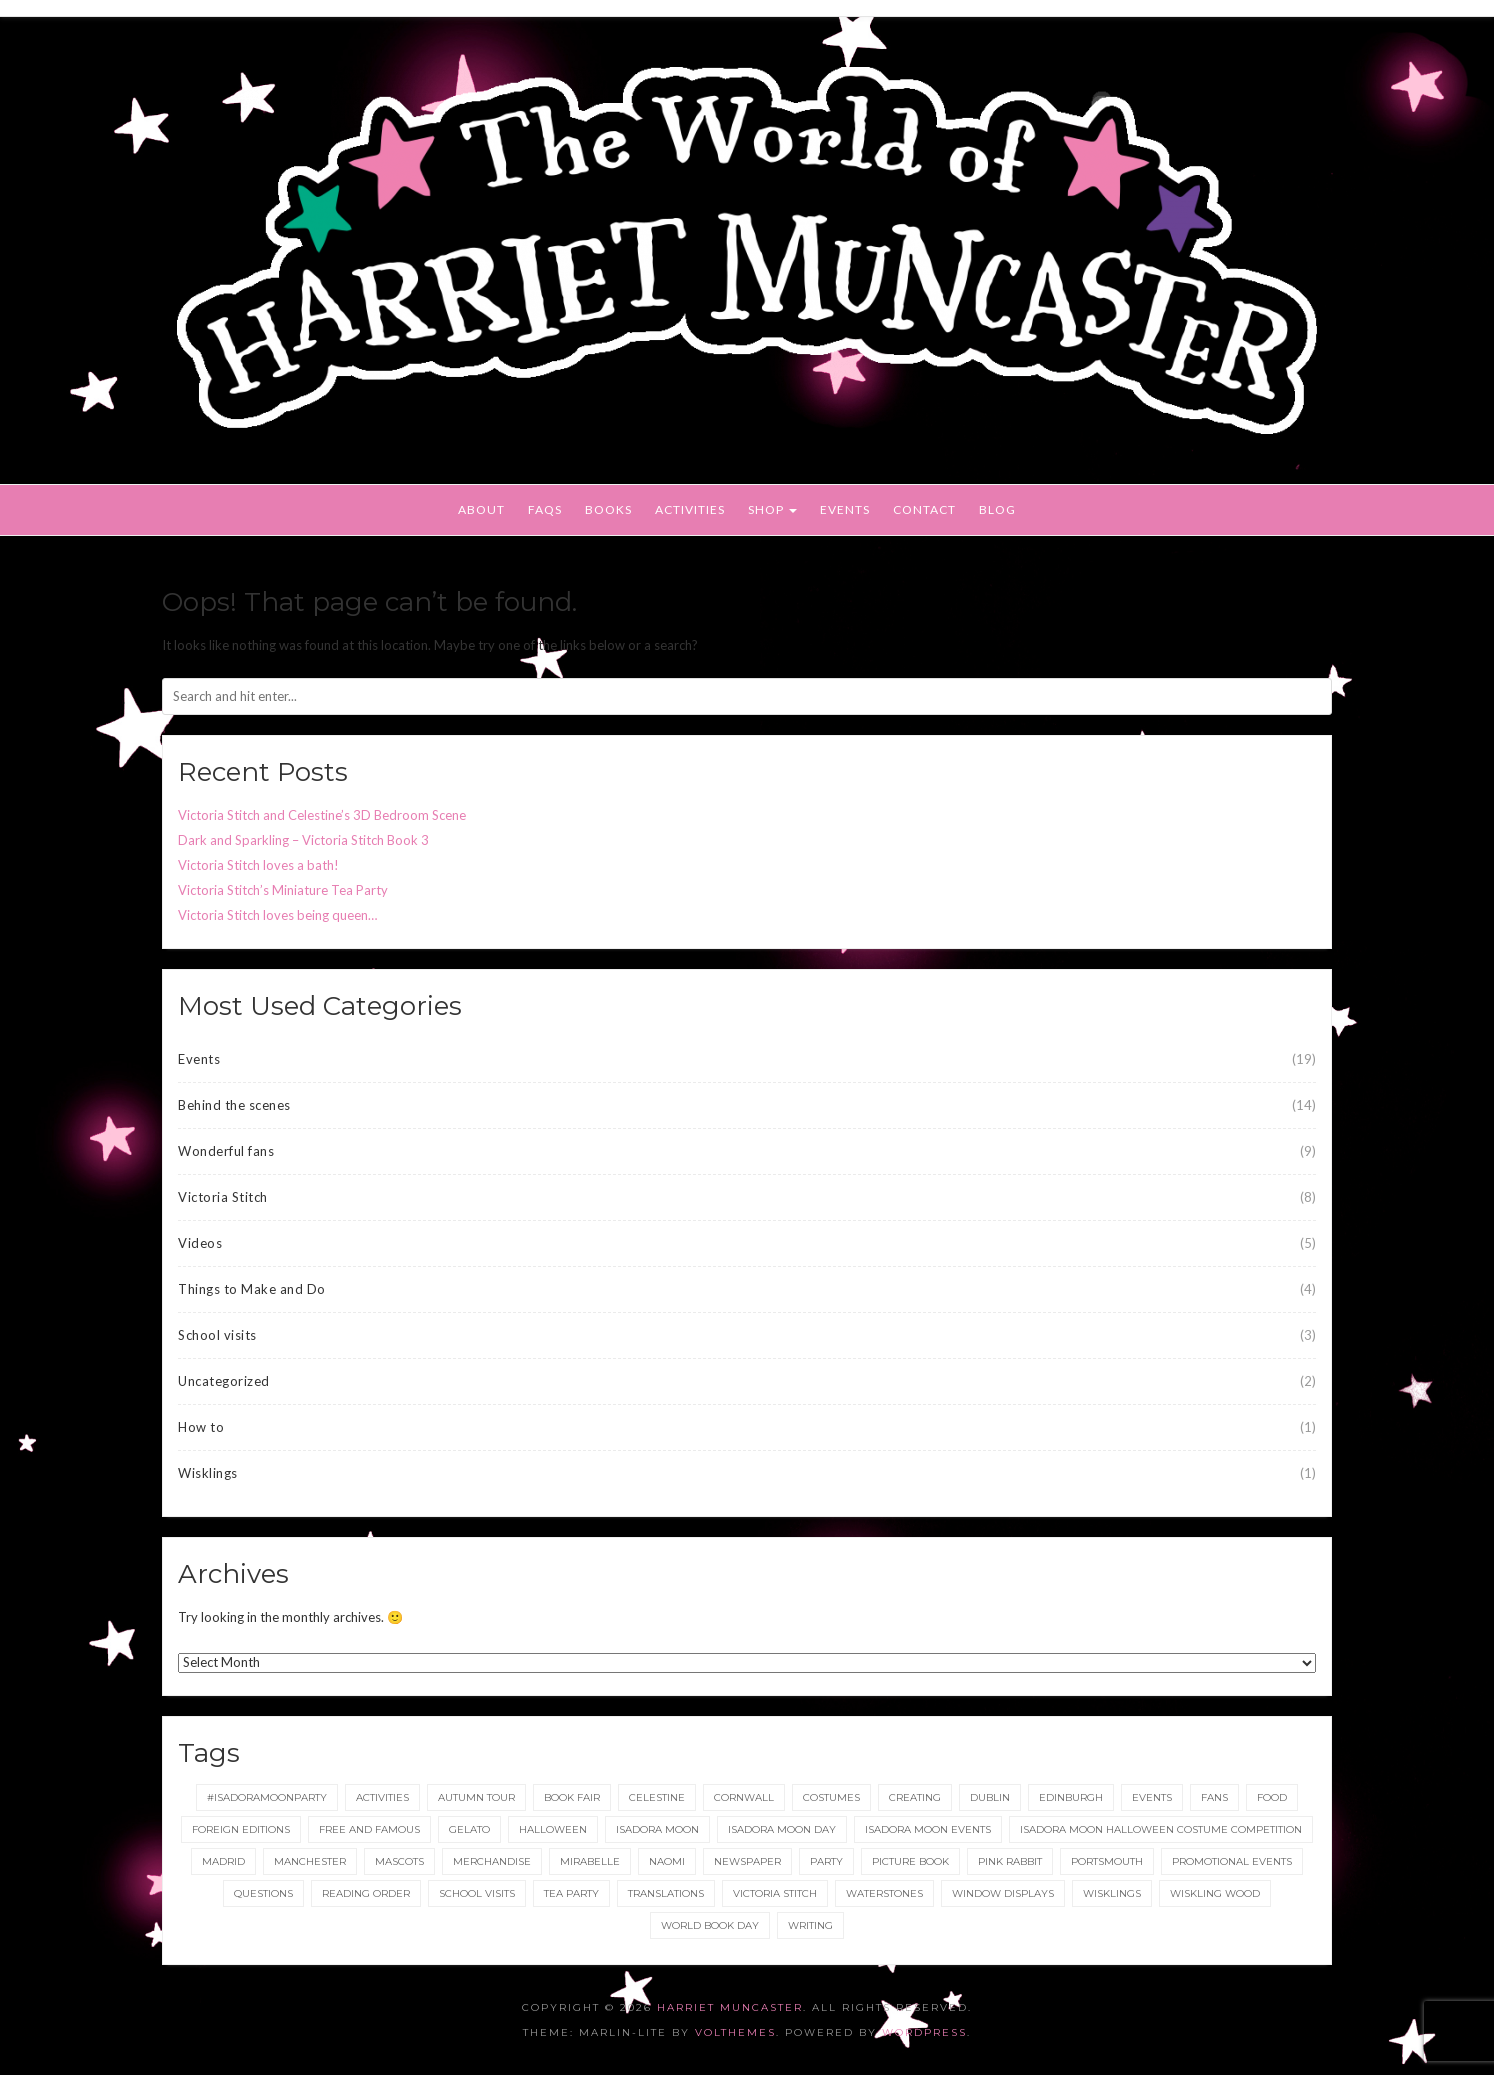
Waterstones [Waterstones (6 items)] (884, 1893)
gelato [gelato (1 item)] (469, 1829)
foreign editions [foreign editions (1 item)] (241, 1829)
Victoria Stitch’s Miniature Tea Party (283, 890)
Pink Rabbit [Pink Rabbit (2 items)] (1010, 1861)
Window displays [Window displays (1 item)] (1003, 1893)
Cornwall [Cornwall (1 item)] (744, 1797)
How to (201, 1427)
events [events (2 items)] (1152, 1797)
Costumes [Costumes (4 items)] (831, 1797)
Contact (924, 509)
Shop (772, 509)
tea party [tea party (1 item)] (571, 1893)
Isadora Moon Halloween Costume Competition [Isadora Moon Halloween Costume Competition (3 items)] (1161, 1829)
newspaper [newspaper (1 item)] (747, 1861)
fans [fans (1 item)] (1214, 1797)
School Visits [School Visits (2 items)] (477, 1893)
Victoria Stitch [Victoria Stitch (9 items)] (775, 1893)
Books (608, 509)
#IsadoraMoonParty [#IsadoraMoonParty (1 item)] (267, 1797)
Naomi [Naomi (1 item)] (667, 1861)
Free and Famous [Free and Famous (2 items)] (369, 1829)
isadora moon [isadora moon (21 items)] (657, 1829)
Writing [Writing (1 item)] (810, 1925)
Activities (690, 509)
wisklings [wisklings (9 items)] (1112, 1893)
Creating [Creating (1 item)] (915, 1797)
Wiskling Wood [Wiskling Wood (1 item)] (1215, 1893)
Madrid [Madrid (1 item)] (223, 1861)
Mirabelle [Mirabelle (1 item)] (590, 1861)
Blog (997, 509)
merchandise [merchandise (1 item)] (492, 1861)
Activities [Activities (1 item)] (382, 1797)
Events (845, 509)
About (481, 509)
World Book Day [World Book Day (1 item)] (710, 1925)
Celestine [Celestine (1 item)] (657, 1797)
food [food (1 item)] (1272, 1797)
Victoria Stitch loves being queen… (277, 915)
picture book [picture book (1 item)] (910, 1861)
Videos (200, 1243)
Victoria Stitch (223, 1197)
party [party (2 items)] (826, 1861)
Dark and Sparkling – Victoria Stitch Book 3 (303, 840)
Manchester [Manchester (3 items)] (310, 1861)
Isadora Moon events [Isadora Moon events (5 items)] (928, 1829)
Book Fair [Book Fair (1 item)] (572, 1797)
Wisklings (208, 1473)
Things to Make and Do (252, 1289)
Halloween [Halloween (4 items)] (553, 1829)
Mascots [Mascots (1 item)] (399, 1861)
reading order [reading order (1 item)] (366, 1893)
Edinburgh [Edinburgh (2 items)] (1071, 1797)
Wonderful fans (226, 1151)
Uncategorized (224, 1381)
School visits (217, 1335)
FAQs (545, 509)
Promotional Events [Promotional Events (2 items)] (1232, 1861)
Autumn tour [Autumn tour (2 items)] (476, 1797)
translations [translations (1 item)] (666, 1893)
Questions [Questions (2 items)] (263, 1893)
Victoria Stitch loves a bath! (258, 865)
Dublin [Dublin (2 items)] (990, 1797)
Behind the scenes (234, 1105)
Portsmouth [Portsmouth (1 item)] (1107, 1861)
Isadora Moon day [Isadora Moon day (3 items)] (782, 1829)
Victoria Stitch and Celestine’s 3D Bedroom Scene (322, 815)
